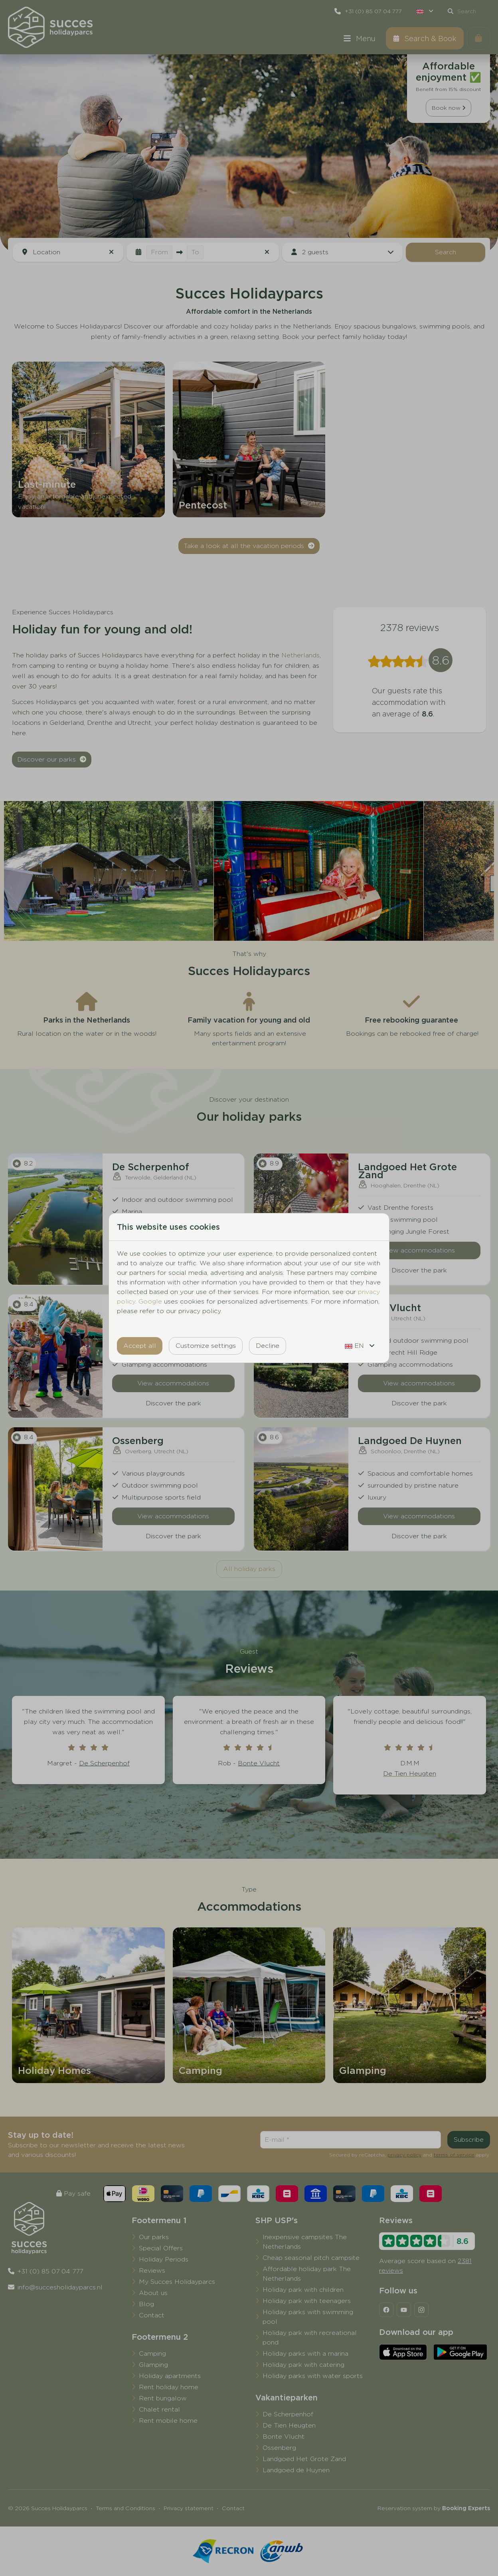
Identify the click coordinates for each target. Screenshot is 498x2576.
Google (150, 1301)
